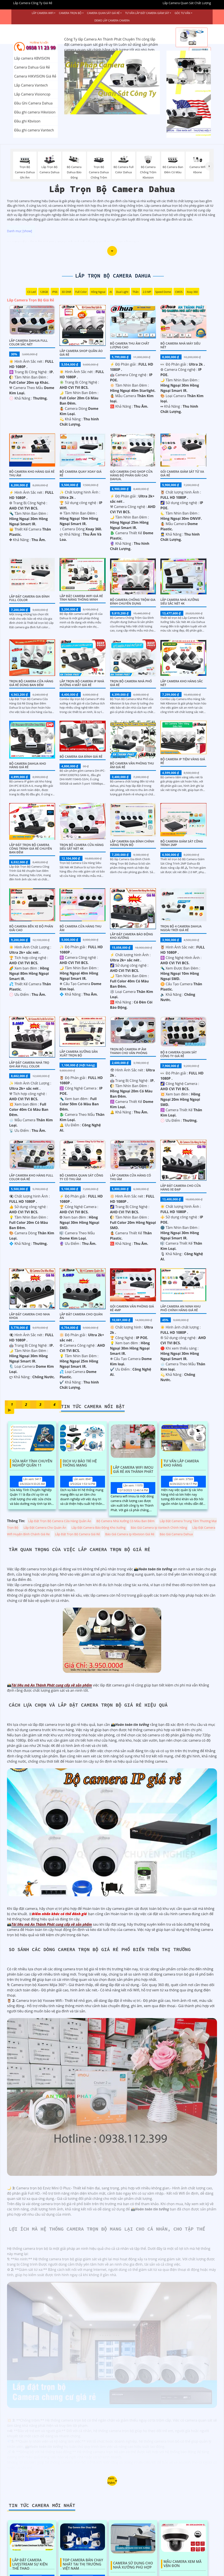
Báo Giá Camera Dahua (176, 1534)
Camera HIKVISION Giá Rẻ (35, 76)
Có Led (31, 292)
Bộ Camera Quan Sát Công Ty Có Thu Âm (81, 1177)
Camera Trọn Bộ (70, 13)
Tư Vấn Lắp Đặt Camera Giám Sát (147, 13)
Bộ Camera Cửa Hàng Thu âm (80, 928)
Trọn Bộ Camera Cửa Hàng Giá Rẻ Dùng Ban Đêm (31, 683)
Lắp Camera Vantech (31, 85)
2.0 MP (147, 292)
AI (110, 292)
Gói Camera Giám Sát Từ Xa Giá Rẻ (182, 473)
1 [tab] (105, 109)
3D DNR (66, 292)
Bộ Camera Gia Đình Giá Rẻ (81, 756)
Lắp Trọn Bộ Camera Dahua (113, 275)
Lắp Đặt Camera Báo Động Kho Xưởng (131, 936)
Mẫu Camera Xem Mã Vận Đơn (182, 2564)
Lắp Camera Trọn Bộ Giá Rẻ (30, 300)
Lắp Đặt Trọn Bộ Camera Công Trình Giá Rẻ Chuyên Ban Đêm (30, 848)
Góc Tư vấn (182, 13)
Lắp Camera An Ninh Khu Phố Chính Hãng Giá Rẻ (180, 1308)
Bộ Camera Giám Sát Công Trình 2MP (181, 843)
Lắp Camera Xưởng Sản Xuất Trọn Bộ (79, 1053)
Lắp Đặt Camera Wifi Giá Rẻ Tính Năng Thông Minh (81, 598)
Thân (136, 292)
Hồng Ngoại (98, 292)
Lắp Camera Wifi (42, 13)
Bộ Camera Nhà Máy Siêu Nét (180, 345)
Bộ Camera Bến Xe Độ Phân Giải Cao (31, 928)
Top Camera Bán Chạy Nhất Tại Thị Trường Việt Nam (83, 2562)
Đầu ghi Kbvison (27, 121)
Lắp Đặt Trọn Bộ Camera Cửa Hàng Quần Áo (59, 1521)
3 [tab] (118, 109)
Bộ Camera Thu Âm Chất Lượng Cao (129, 345)
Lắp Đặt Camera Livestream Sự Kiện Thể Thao (30, 2562)
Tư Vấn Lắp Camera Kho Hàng (181, 1463)
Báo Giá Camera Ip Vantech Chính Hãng (159, 1527)
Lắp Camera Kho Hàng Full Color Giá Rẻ (31, 1177)
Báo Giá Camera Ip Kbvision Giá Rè (129, 1534)
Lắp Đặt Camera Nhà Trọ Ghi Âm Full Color (29, 1064)
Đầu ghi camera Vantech (34, 130)
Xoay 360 (192, 292)
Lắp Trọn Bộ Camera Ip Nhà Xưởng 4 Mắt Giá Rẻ (82, 683)
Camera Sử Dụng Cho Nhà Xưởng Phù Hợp (133, 2565)
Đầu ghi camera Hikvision (34, 112)
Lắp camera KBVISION (32, 58)
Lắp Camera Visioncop (32, 94)
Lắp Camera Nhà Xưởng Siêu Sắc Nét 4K (179, 601)
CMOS (178, 292)
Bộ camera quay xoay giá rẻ (81, 473)
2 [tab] (112, 109)
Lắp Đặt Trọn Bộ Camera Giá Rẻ (77, 1534)
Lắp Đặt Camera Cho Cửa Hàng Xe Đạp (180, 1187)
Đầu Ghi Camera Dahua (33, 103)
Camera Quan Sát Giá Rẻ (103, 13)
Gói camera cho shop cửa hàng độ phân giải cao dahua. (131, 475)
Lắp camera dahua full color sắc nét (28, 342)
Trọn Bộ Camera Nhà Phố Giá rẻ (131, 683)
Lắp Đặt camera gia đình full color (29, 598)
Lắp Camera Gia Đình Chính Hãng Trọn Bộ (132, 843)
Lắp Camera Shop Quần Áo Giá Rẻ (81, 353)
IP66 (54, 292)
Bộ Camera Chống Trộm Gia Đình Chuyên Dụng (133, 601)
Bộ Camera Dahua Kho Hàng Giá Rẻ (27, 765)
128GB (44, 292)
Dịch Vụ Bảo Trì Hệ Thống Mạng (80, 1463)
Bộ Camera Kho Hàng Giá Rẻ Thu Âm (31, 473)
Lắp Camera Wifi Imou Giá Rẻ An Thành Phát (133, 1469)
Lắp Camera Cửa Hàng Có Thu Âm (130, 1177)
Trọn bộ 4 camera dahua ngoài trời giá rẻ (180, 928)
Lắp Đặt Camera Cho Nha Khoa (29, 1316)
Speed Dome (163, 292)
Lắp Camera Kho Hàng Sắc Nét (181, 683)
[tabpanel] (112, 82)
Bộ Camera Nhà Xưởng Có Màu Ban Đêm (125, 1521)
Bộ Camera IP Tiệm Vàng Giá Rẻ (182, 761)
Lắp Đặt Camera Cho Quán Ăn (81, 1316)
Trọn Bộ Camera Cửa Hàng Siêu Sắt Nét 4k (81, 847)
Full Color (81, 292)
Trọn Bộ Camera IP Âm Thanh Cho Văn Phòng (128, 1051)
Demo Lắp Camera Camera (112, 20)
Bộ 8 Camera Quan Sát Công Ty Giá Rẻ (178, 1054)
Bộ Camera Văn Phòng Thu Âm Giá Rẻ (132, 765)
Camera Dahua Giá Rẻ (32, 67)
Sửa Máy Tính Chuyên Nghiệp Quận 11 (32, 1463)
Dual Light (122, 292)
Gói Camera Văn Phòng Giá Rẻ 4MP (132, 1308)
